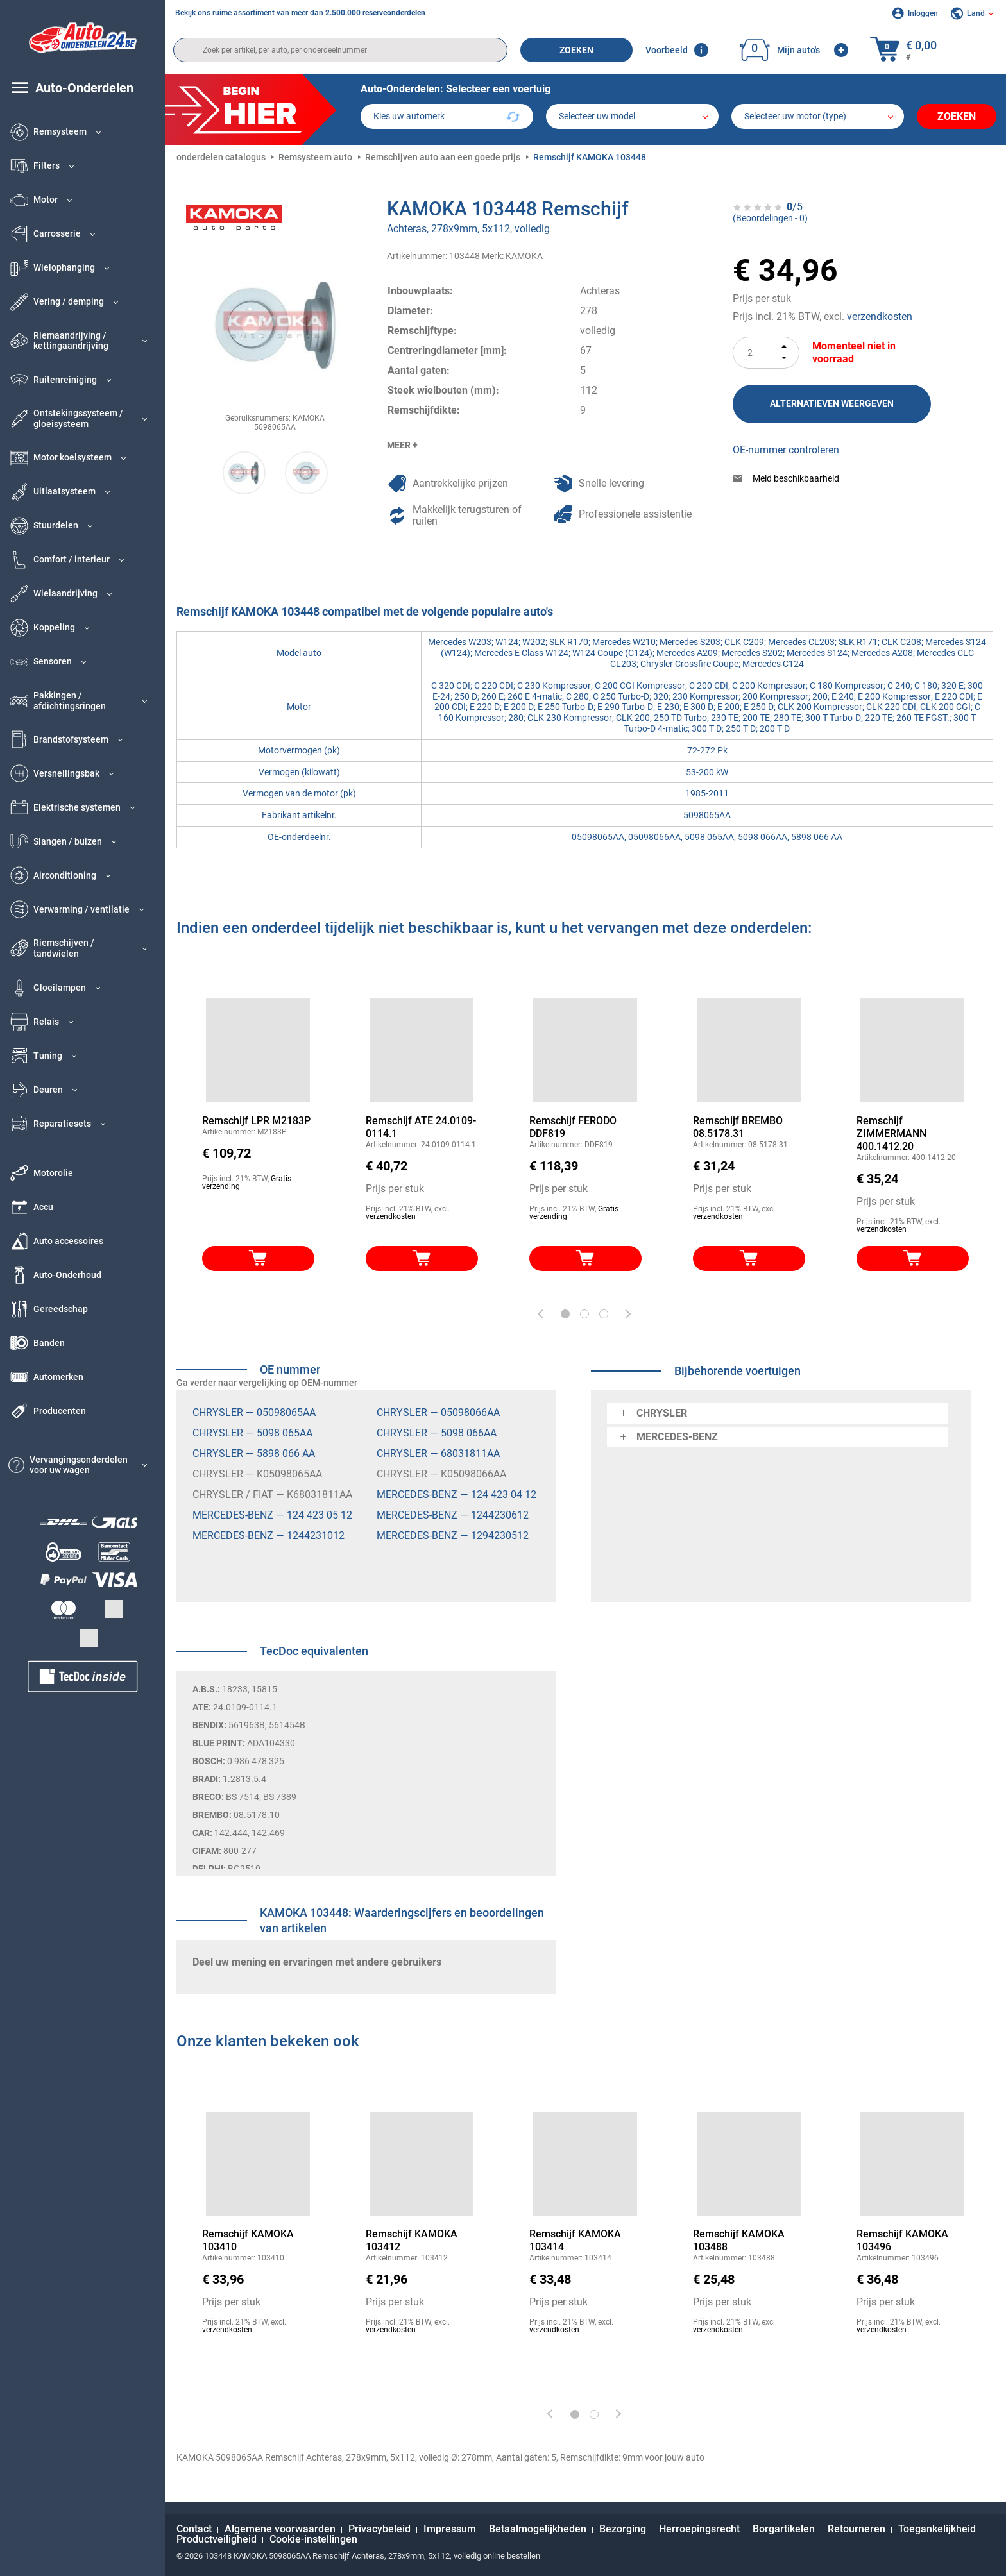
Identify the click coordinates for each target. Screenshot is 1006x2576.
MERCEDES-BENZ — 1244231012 (268, 1535)
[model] (632, 116)
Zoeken (576, 50)
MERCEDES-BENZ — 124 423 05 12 (272, 1515)
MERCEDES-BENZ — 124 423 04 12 (456, 1494)
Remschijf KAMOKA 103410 (248, 2240)
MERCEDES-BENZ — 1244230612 (453, 1515)
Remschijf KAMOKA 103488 (739, 2240)
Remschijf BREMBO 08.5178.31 (738, 1127)
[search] (340, 50)
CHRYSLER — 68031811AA (438, 1453)
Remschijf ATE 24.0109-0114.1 (421, 1127)
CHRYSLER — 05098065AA (254, 1412)
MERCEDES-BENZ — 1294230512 (453, 1535)
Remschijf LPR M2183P (256, 1121)
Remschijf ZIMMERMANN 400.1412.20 (891, 1133)
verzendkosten (879, 316)
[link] (913, 2163)
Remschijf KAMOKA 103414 (575, 2240)
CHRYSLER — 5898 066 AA (253, 1453)
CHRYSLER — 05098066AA (438, 1412)
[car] (817, 116)
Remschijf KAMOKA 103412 (411, 2240)
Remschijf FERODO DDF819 (573, 1127)
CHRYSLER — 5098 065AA (252, 1433)
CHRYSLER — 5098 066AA (437, 1433)
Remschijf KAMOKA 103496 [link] (902, 2240)
